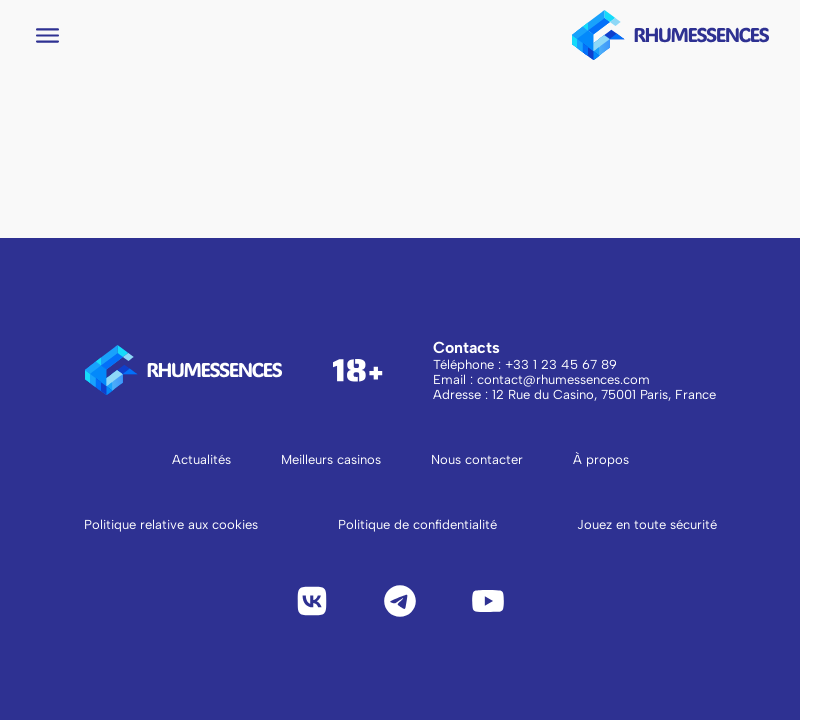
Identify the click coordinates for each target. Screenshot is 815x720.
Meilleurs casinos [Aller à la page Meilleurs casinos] (331, 459)
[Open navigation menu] (47, 35)
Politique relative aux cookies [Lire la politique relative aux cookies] (171, 524)
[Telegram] (400, 601)
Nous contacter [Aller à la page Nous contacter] (477, 459)
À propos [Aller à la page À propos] (601, 459)
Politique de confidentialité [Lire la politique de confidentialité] (417, 524)
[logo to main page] (671, 35)
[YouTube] (488, 601)
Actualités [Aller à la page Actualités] (201, 459)
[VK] (312, 601)
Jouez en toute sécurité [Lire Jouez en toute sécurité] (647, 524)
